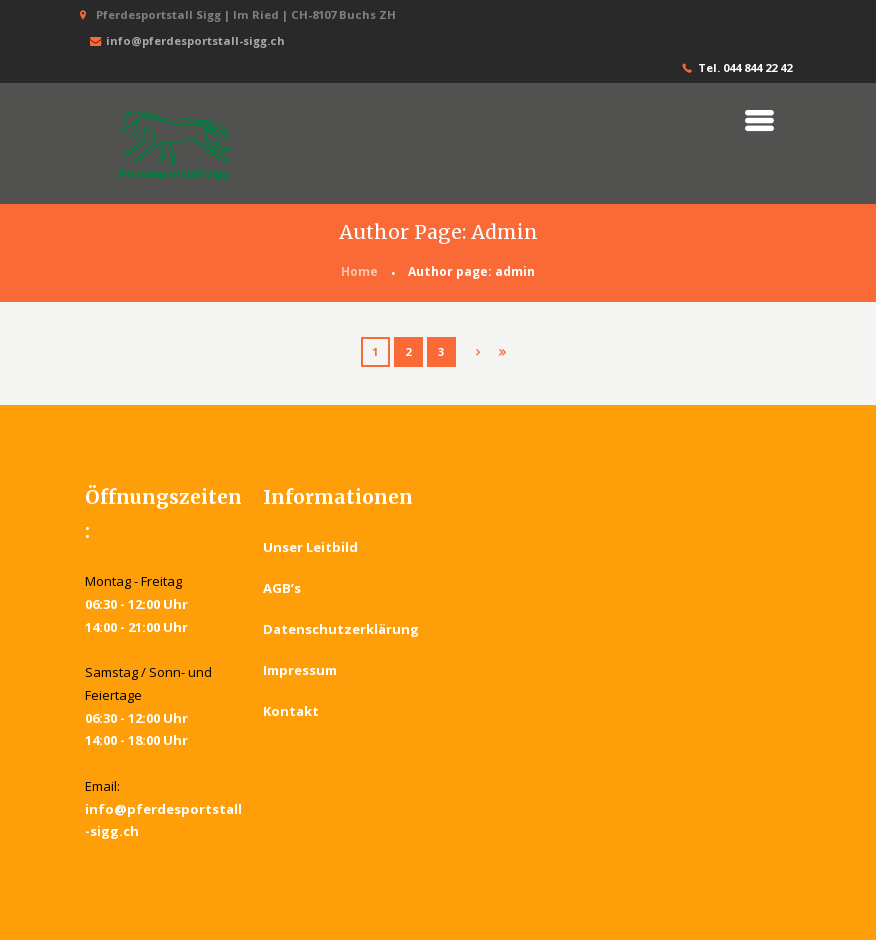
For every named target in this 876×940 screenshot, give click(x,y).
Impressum (300, 670)
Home (359, 271)
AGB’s (282, 588)
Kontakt (291, 711)
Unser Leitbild (310, 547)
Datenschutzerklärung (341, 629)
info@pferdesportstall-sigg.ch (185, 41)
